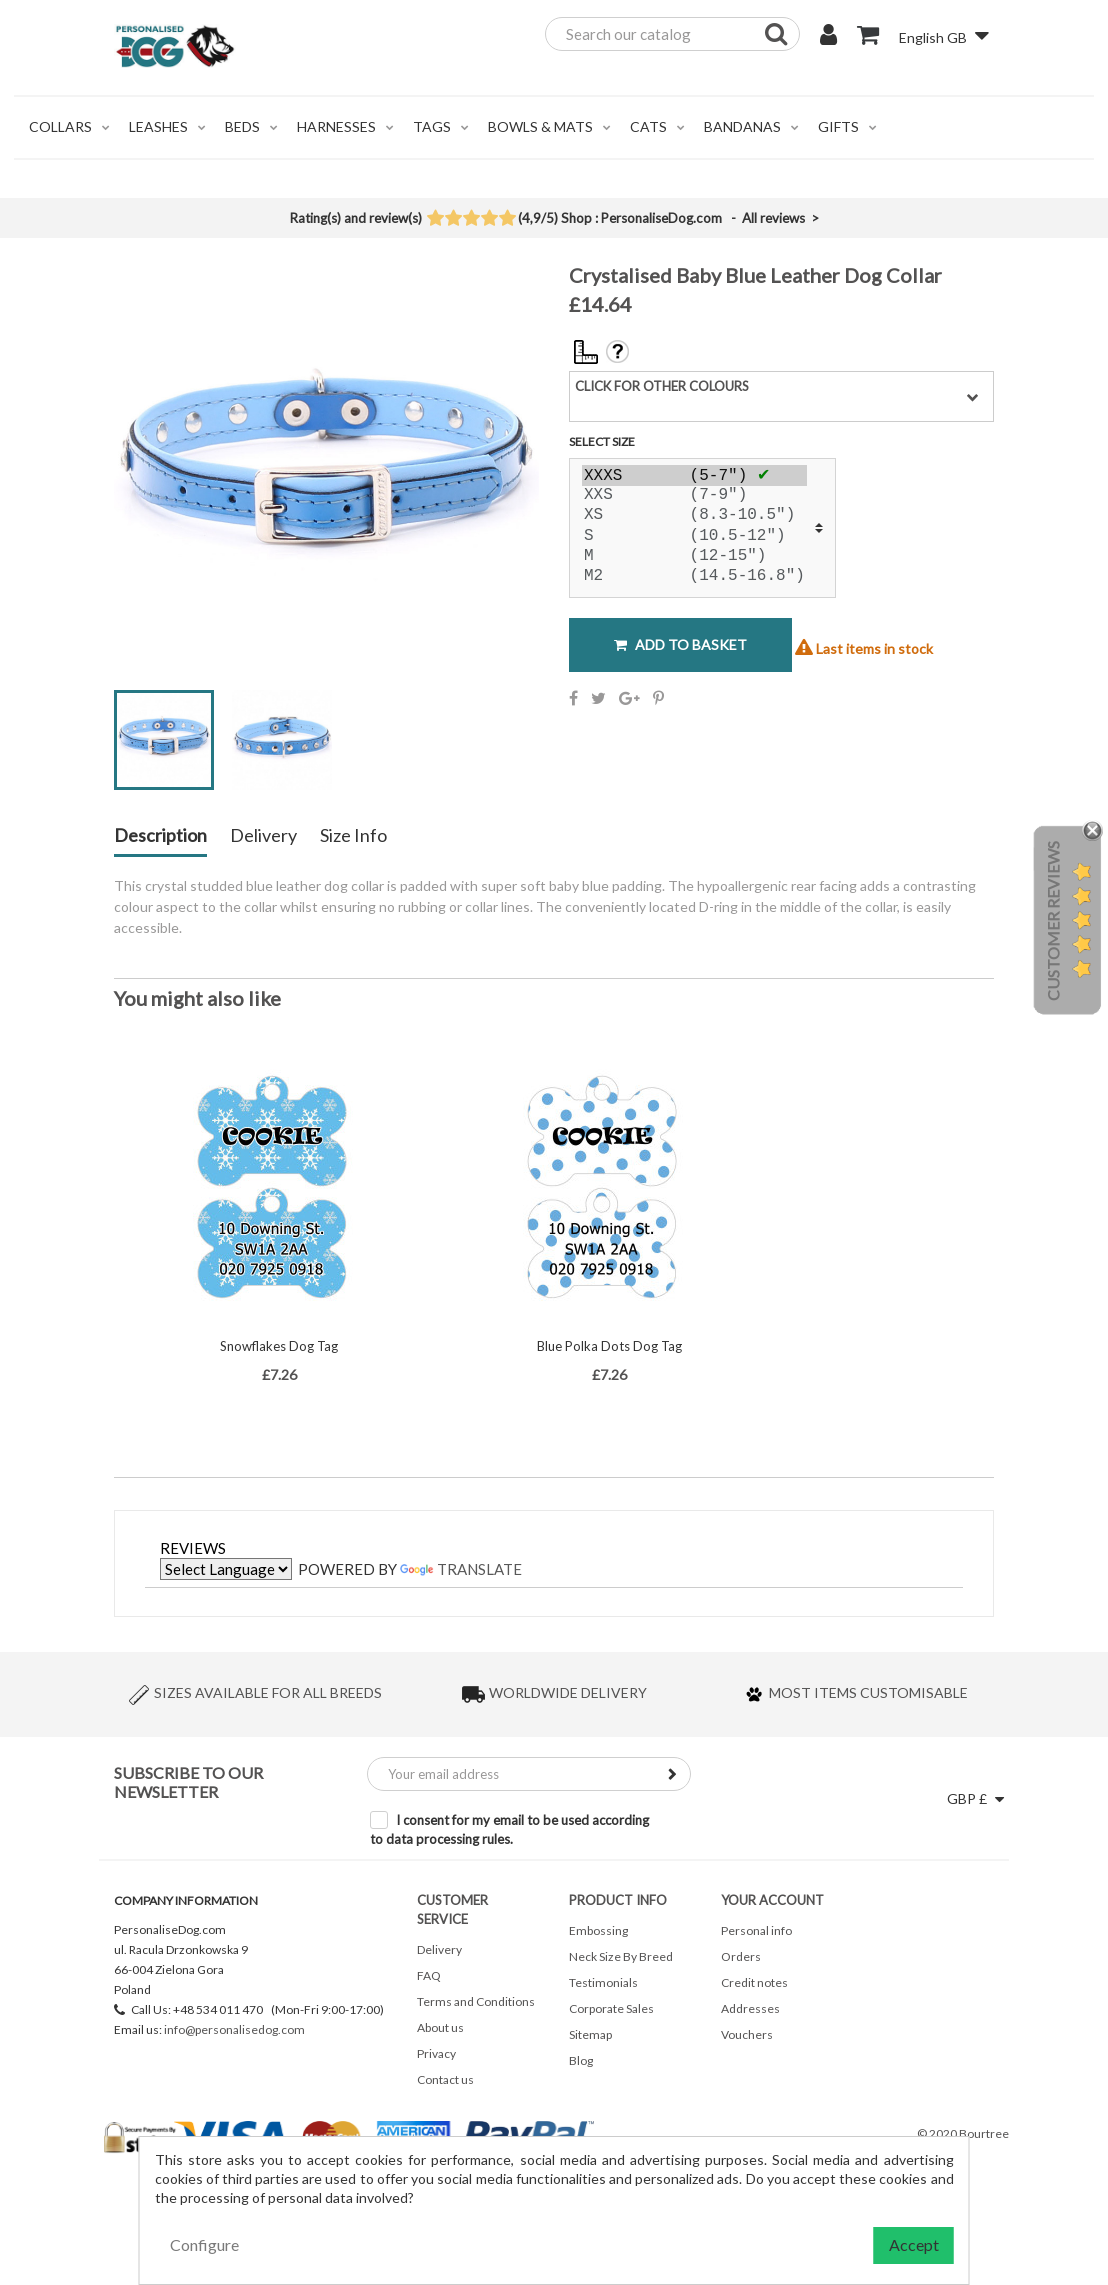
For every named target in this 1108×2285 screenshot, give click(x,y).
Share (573, 698)
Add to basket (680, 644)
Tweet (598, 698)
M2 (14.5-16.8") (694, 577)
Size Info (353, 836)
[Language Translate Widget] (226, 1569)
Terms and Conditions (476, 2001)
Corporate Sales (611, 2008)
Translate (461, 1569)
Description (160, 836)
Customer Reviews (1052, 921)
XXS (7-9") (694, 496)
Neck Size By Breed (621, 1956)
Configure (204, 2244)
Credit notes (754, 1982)
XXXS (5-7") (694, 475)
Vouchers (747, 2034)
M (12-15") (694, 557)
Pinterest (658, 698)
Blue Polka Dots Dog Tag (609, 1346)
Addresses (750, 2008)
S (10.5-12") (694, 537)
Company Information (186, 1900)
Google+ (629, 698)
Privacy (436, 2053)
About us (440, 2027)
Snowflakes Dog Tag (279, 1346)
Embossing (598, 1930)
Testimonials (603, 1982)
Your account (772, 1900)
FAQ (429, 1975)
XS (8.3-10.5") (694, 516)
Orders (741, 1956)
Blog (581, 2060)
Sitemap (590, 2034)
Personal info (756, 1930)
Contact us (445, 2079)
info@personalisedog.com (234, 2029)
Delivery (263, 836)
